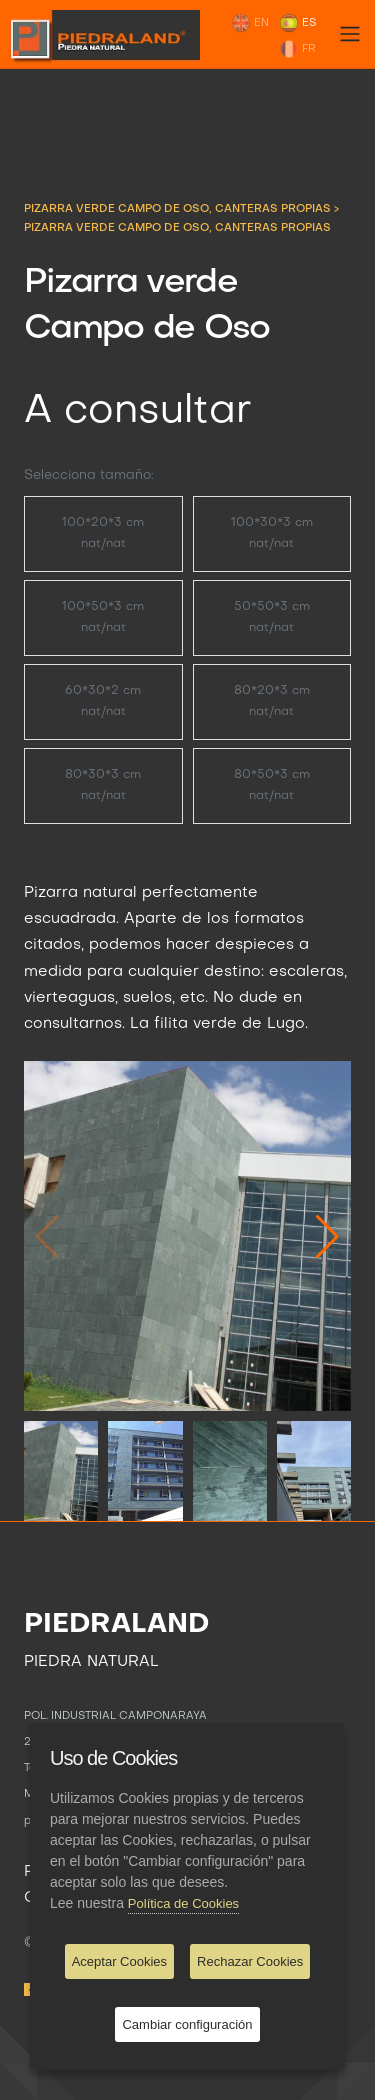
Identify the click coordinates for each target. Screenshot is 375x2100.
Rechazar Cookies (250, 1961)
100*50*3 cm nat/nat (103, 617)
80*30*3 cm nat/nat (103, 785)
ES (297, 23)
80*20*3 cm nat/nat (272, 701)
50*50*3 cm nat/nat (272, 617)
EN (250, 23)
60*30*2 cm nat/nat (103, 701)
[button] (327, 1236)
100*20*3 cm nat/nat (103, 533)
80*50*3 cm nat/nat (272, 785)
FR (297, 49)
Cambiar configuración (187, 2024)
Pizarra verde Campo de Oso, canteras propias (177, 228)
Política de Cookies (183, 1903)
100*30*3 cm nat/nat (272, 533)
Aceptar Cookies (119, 1961)
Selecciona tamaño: (89, 475)
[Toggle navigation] (350, 34)
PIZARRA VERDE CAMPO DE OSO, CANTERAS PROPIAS (179, 209)
